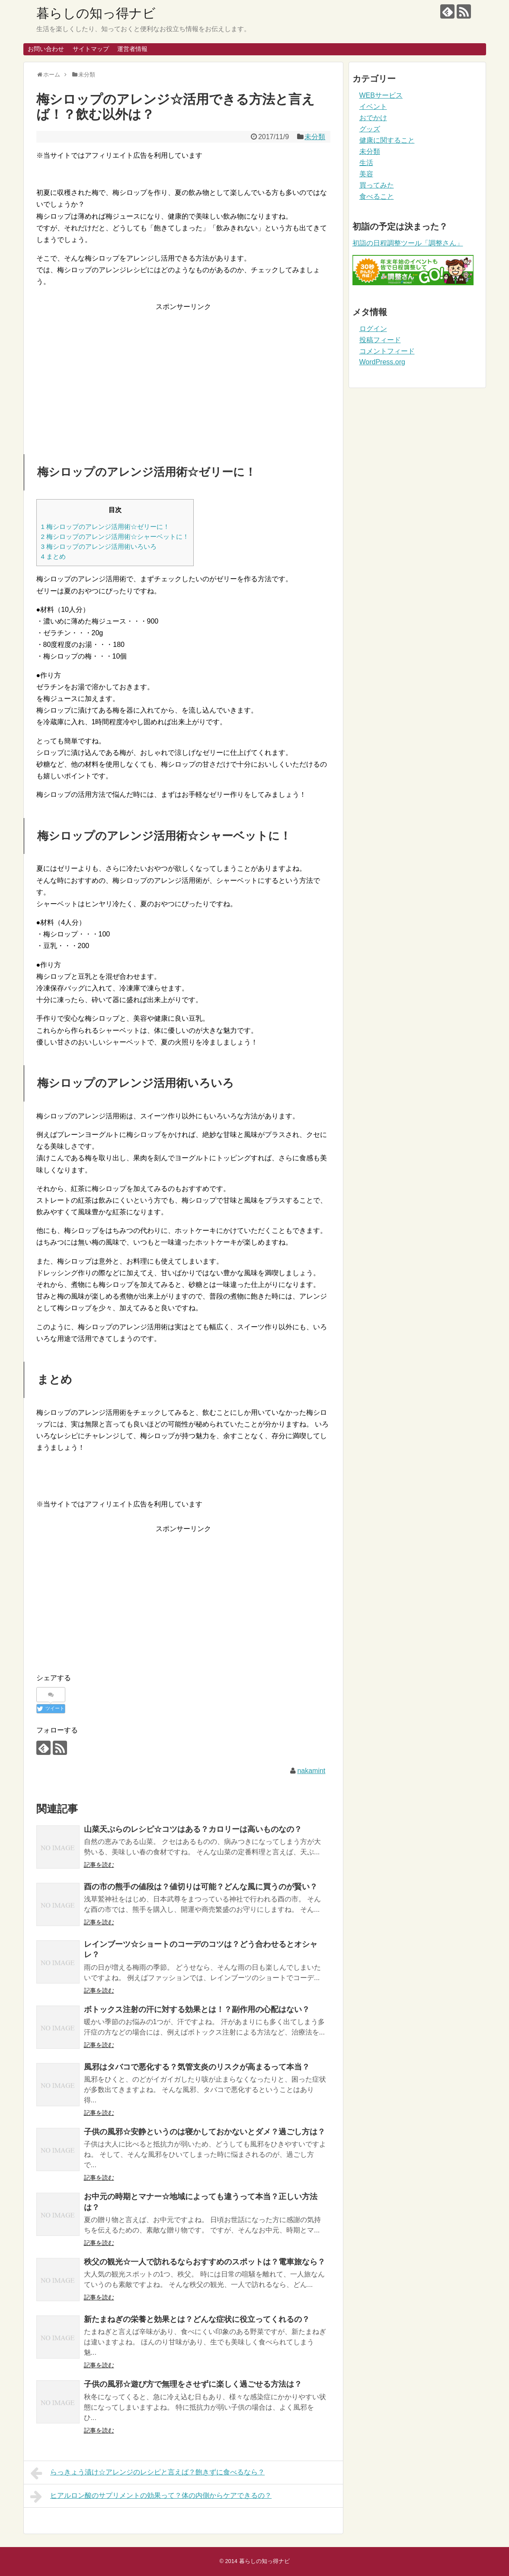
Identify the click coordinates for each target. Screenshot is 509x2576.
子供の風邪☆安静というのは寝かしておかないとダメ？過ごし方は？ (204, 2131)
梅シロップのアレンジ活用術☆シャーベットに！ (115, 536)
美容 (366, 174)
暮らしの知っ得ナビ (96, 13)
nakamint (311, 1770)
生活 (366, 162)
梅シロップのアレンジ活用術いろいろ (99, 546)
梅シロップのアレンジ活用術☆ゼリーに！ (105, 526)
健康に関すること (387, 140)
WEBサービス (381, 95)
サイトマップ (91, 48)
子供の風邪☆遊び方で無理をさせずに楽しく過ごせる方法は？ (193, 2384)
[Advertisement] (183, 372)
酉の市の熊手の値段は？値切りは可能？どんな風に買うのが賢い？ (200, 1886)
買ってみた (376, 185)
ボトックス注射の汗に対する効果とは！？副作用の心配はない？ (197, 2009)
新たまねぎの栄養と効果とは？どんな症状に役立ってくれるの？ (197, 2319)
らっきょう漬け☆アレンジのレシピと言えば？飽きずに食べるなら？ (147, 2473)
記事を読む (99, 1864)
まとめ (53, 556)
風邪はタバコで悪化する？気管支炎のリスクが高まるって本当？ (197, 2067)
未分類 (314, 136)
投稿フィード (380, 340)
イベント (373, 106)
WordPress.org (382, 362)
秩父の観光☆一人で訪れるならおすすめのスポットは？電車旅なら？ (204, 2262)
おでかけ (373, 117)
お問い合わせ (46, 48)
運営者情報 (132, 48)
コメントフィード (387, 351)
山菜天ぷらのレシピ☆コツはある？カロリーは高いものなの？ (193, 1829)
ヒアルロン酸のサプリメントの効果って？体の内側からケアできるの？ (151, 2496)
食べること (376, 196)
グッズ (369, 129)
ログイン (373, 328)
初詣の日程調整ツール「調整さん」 (407, 243)
